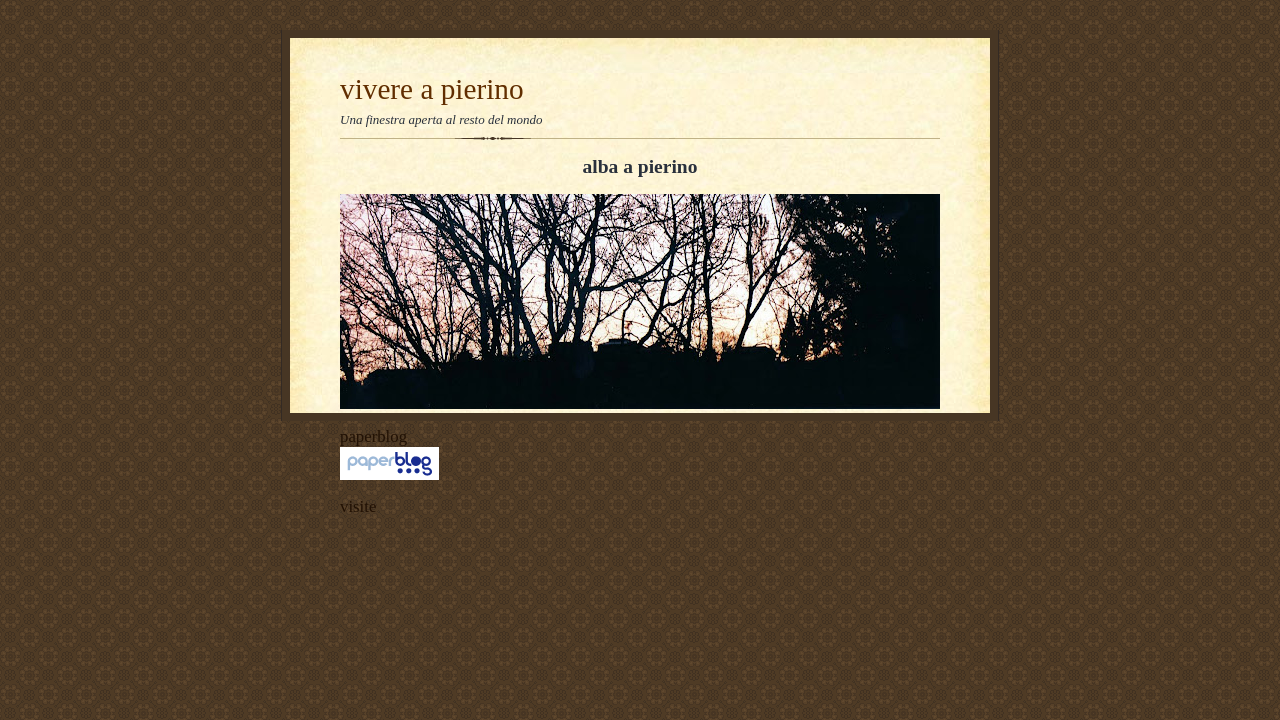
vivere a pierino (432, 89)
